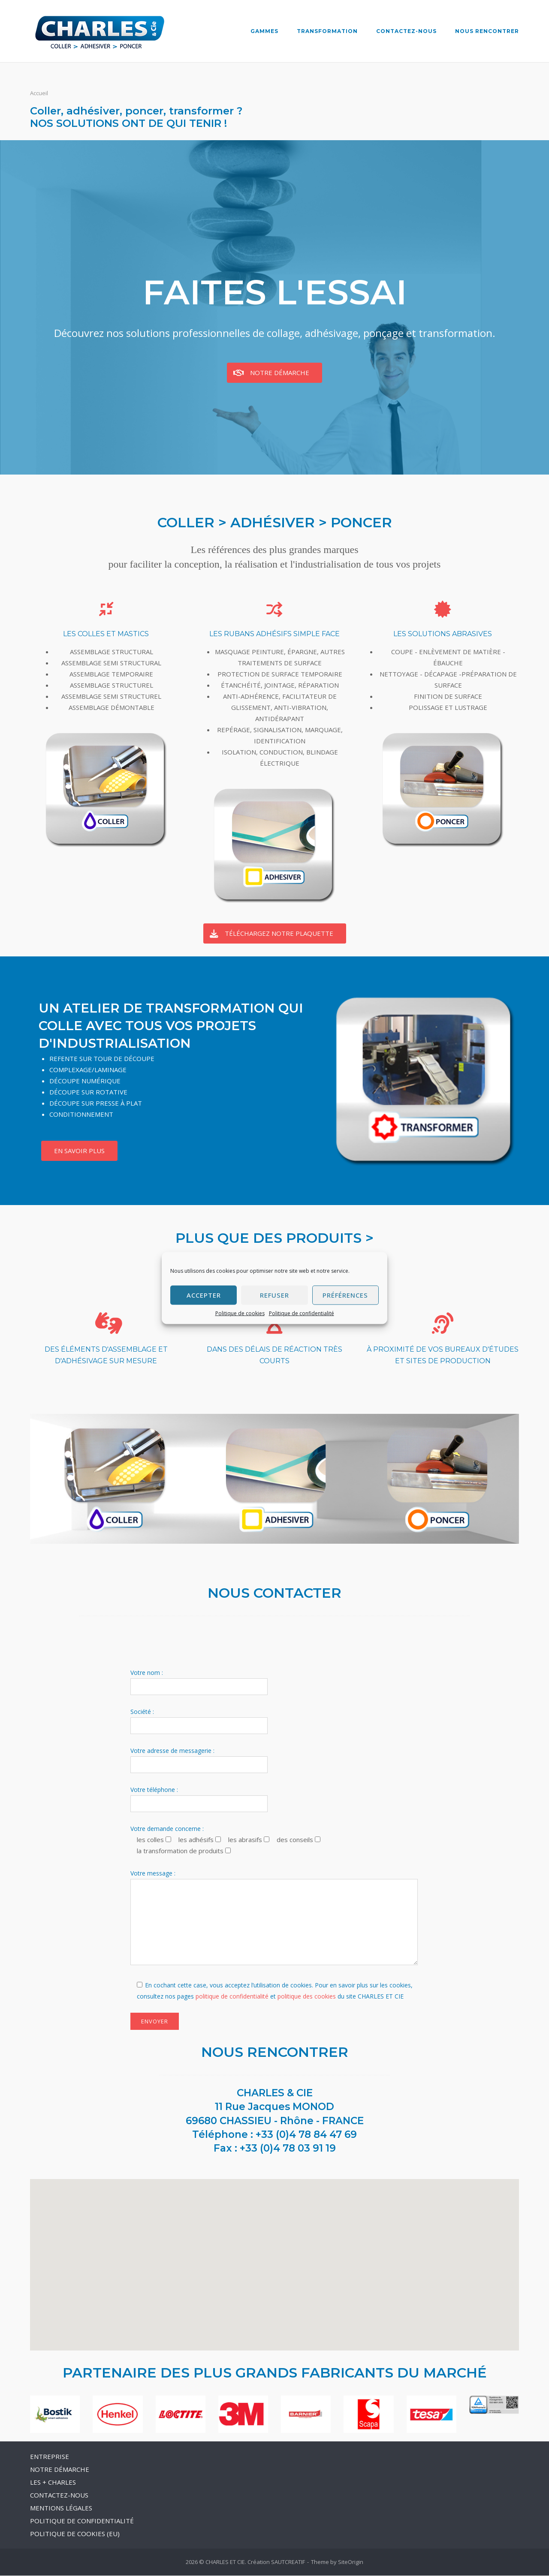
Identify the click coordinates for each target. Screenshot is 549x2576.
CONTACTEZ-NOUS (406, 31)
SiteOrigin (350, 2562)
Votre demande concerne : (167, 1829)
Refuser (274, 1295)
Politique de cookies (240, 1313)
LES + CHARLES (53, 2482)
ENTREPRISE (49, 2457)
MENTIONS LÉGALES (61, 2508)
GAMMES (264, 31)
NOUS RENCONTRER (487, 31)
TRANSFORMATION (327, 31)
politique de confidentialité (232, 1997)
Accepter (204, 1295)
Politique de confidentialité (301, 1313)
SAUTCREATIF (288, 2562)
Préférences (345, 1295)
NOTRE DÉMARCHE (59, 2469)
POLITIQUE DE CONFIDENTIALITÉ (82, 2521)
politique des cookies (307, 1997)
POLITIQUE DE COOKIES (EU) (75, 2534)
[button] (274, 2257)
